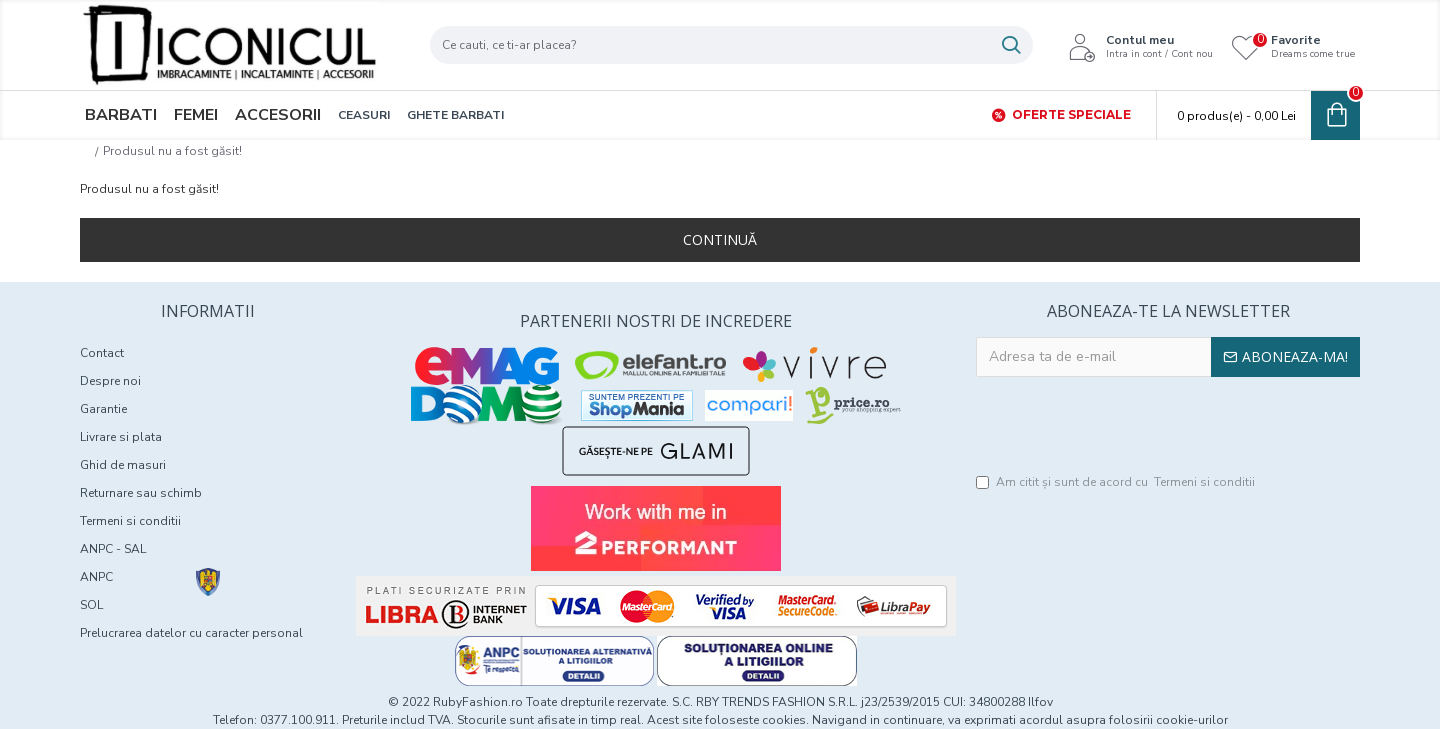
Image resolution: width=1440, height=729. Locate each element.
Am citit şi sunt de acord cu (1117, 482)
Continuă (720, 239)
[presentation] (1168, 426)
